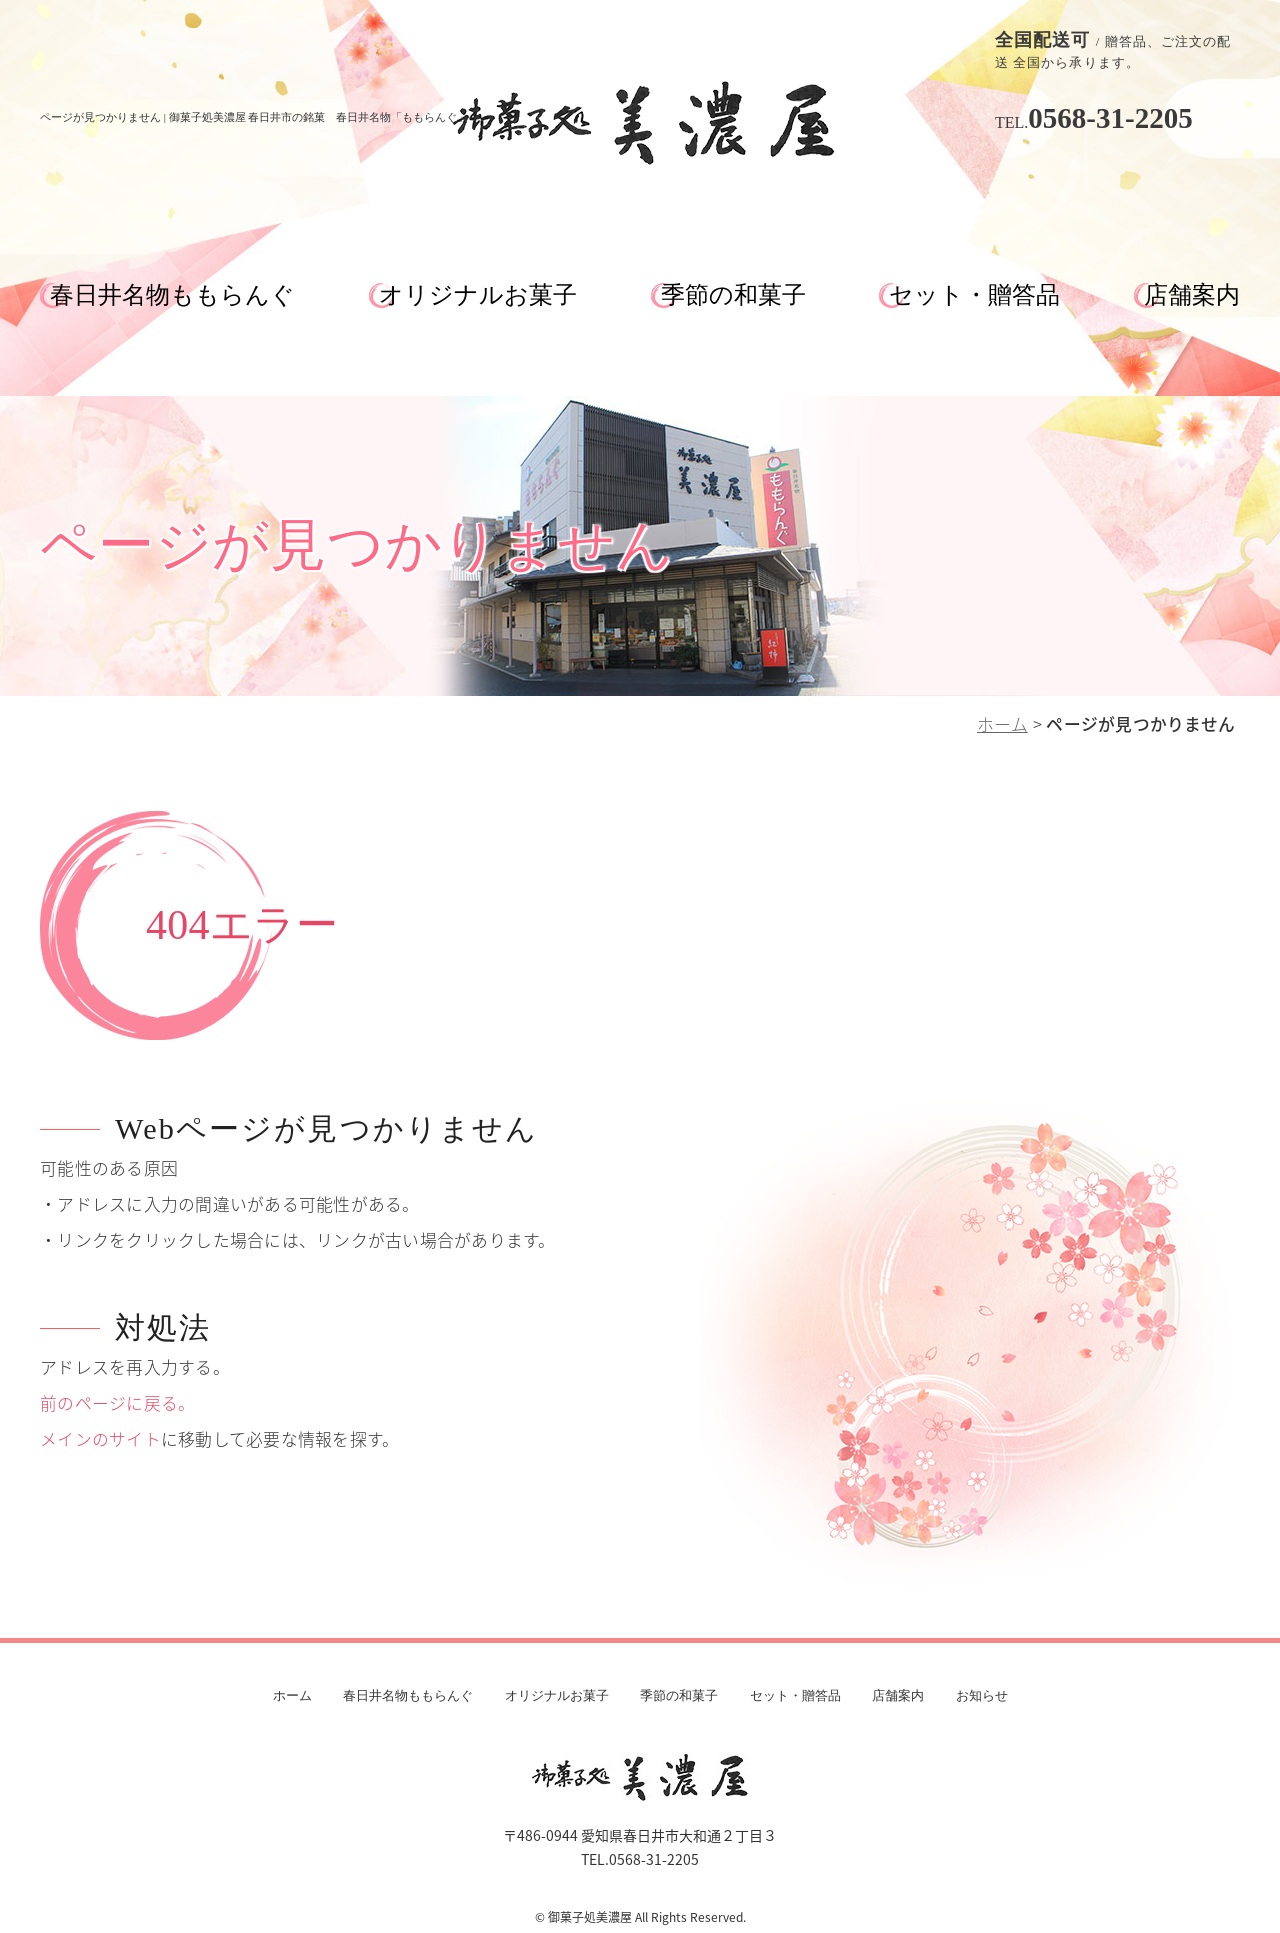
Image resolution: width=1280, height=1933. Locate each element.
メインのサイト (100, 1439)
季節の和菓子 (733, 295)
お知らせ (982, 1695)
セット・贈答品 (974, 295)
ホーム (1002, 724)
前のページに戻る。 (117, 1403)
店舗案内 (1192, 295)
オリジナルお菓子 (478, 295)
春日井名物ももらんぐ (172, 295)
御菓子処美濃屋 (590, 1917)
